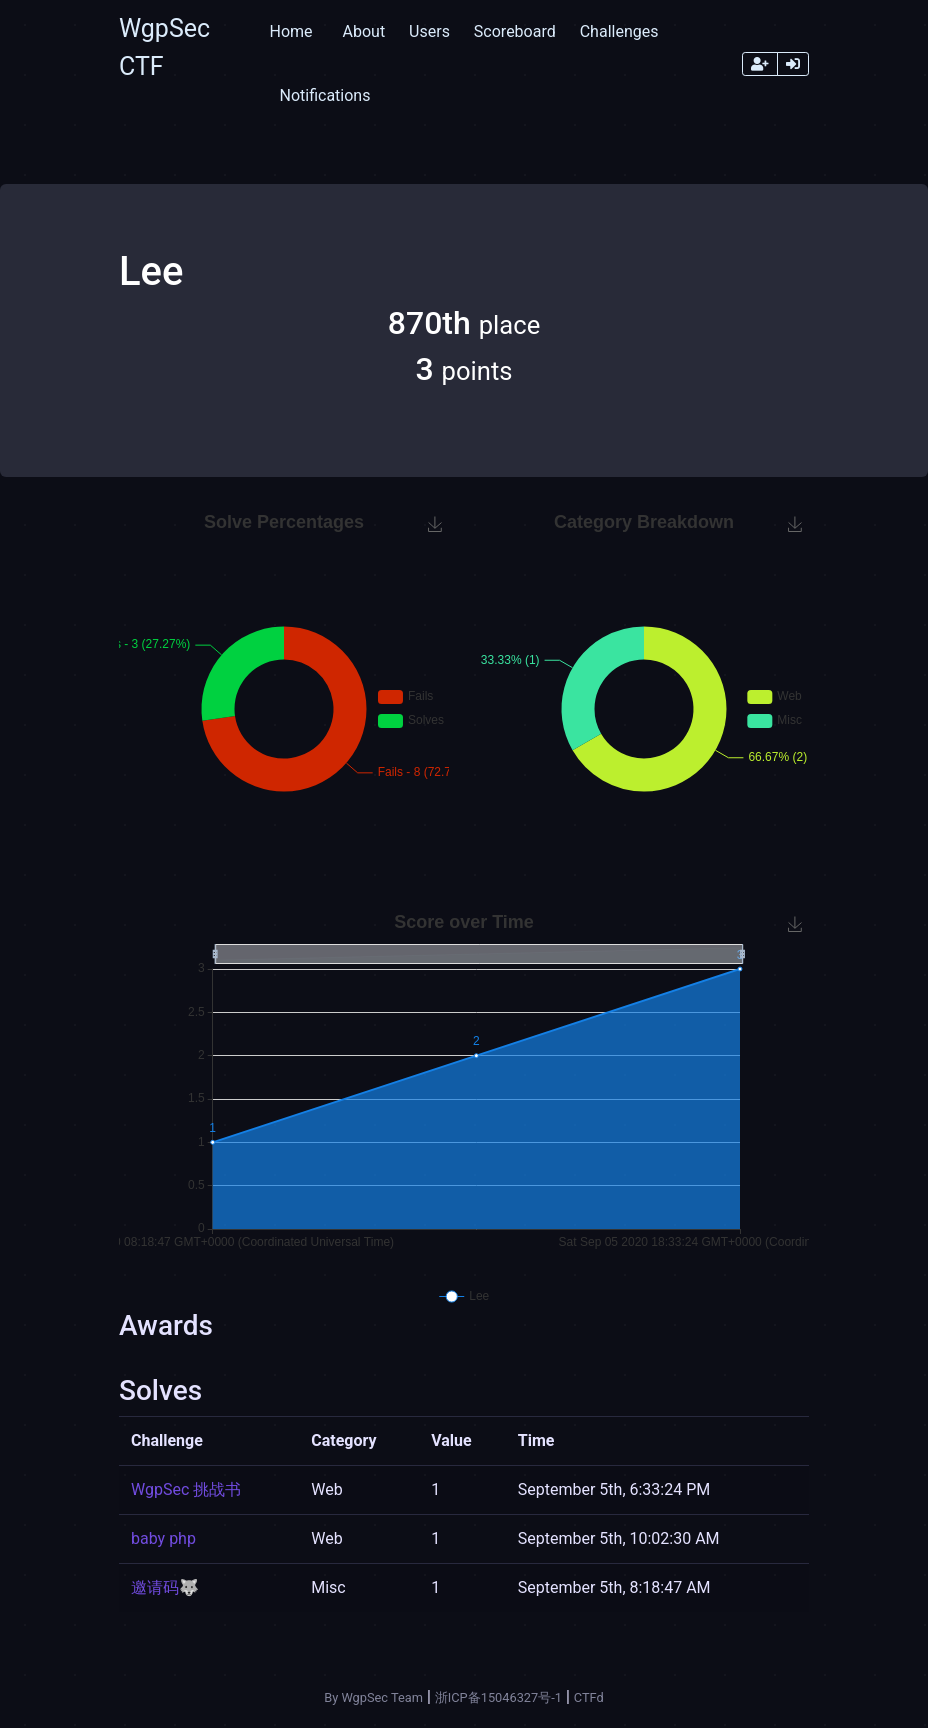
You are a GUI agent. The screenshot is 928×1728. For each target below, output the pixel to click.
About (364, 31)
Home (290, 31)
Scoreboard (515, 31)
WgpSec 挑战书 (186, 1489)
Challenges (619, 31)
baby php (163, 1538)
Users (429, 31)
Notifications (324, 95)
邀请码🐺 (165, 1587)
